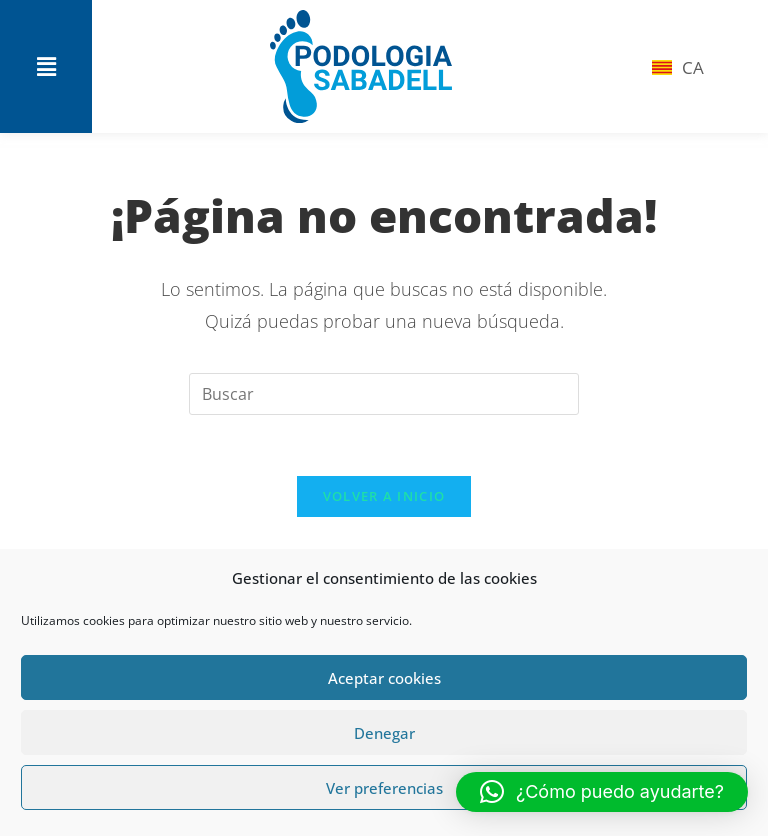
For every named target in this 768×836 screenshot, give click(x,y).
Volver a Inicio (384, 496)
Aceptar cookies (384, 678)
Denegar (384, 733)
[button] (46, 67)
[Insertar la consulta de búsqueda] (384, 394)
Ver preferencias (384, 788)
